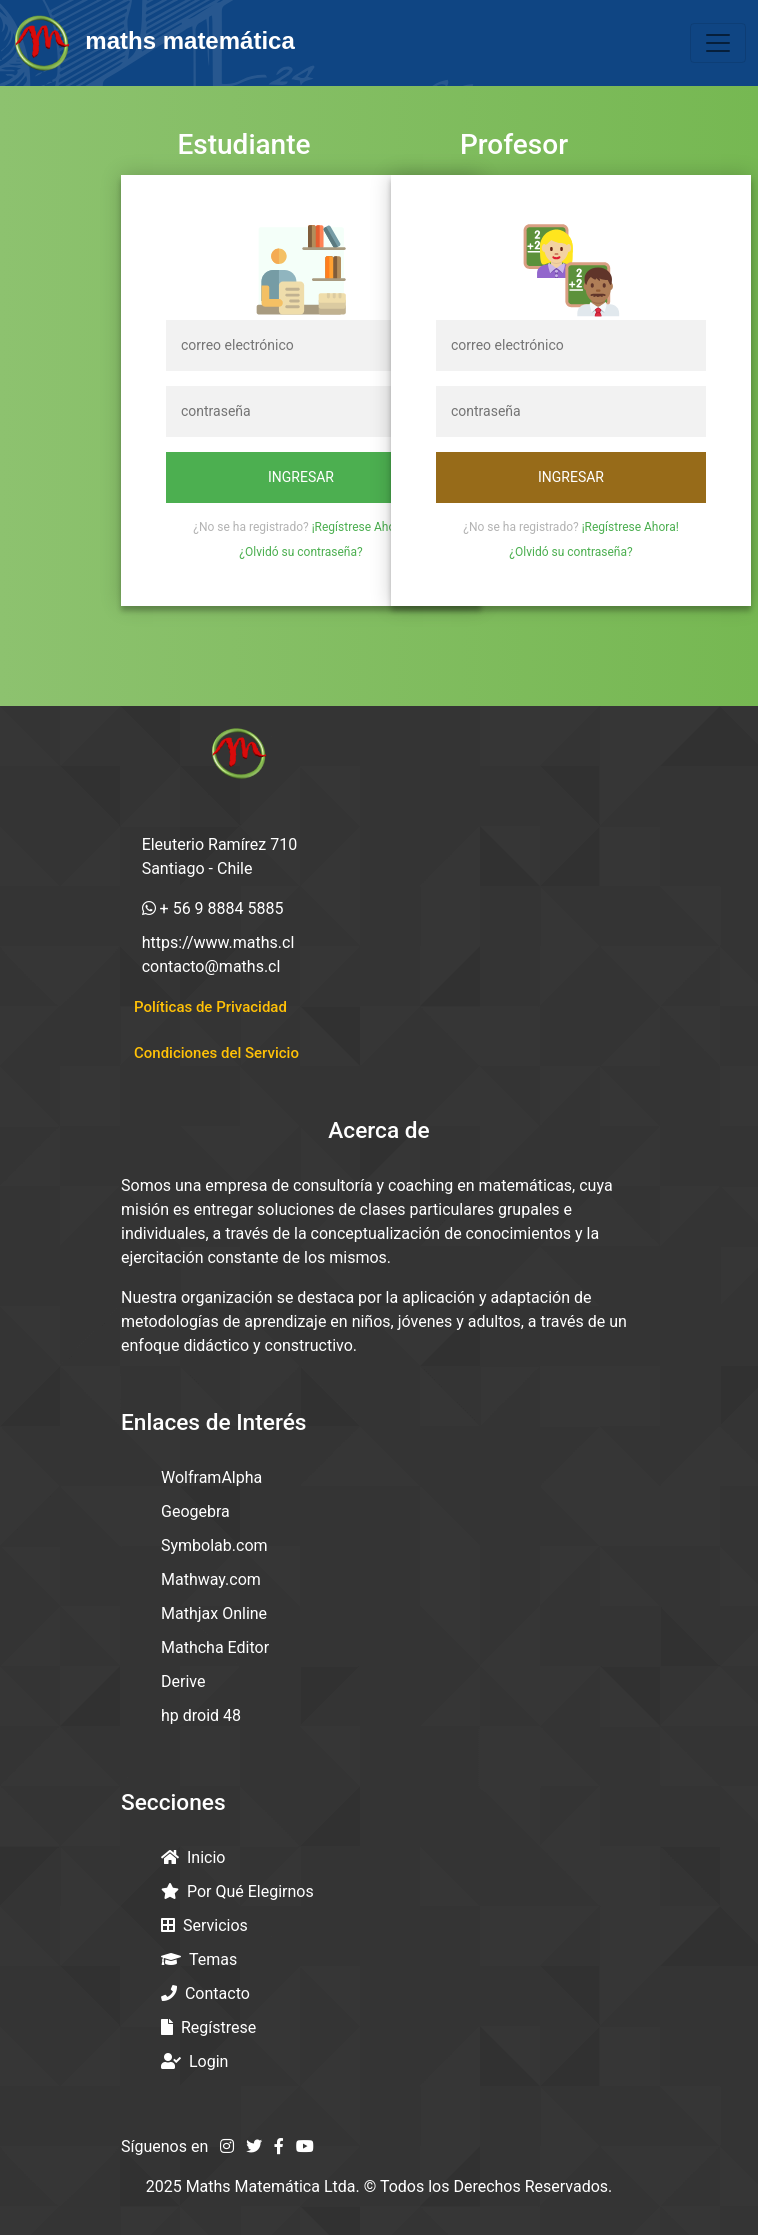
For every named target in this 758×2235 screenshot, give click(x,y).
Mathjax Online (214, 1613)
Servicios (204, 1925)
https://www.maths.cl (218, 942)
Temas (199, 1959)
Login (194, 2061)
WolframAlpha (211, 1477)
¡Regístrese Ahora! (360, 527)
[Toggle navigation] (718, 43)
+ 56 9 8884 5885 (213, 908)
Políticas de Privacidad (210, 1007)
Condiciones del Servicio (216, 1053)
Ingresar (301, 477)
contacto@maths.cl (211, 966)
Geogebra (195, 1511)
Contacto (205, 1993)
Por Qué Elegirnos (237, 1891)
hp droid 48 (201, 1715)
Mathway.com (211, 1579)
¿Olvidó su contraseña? (300, 552)
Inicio (193, 1857)
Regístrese (208, 2027)
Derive (183, 1681)
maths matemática (153, 43)
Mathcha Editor (215, 1647)
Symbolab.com (214, 1545)
